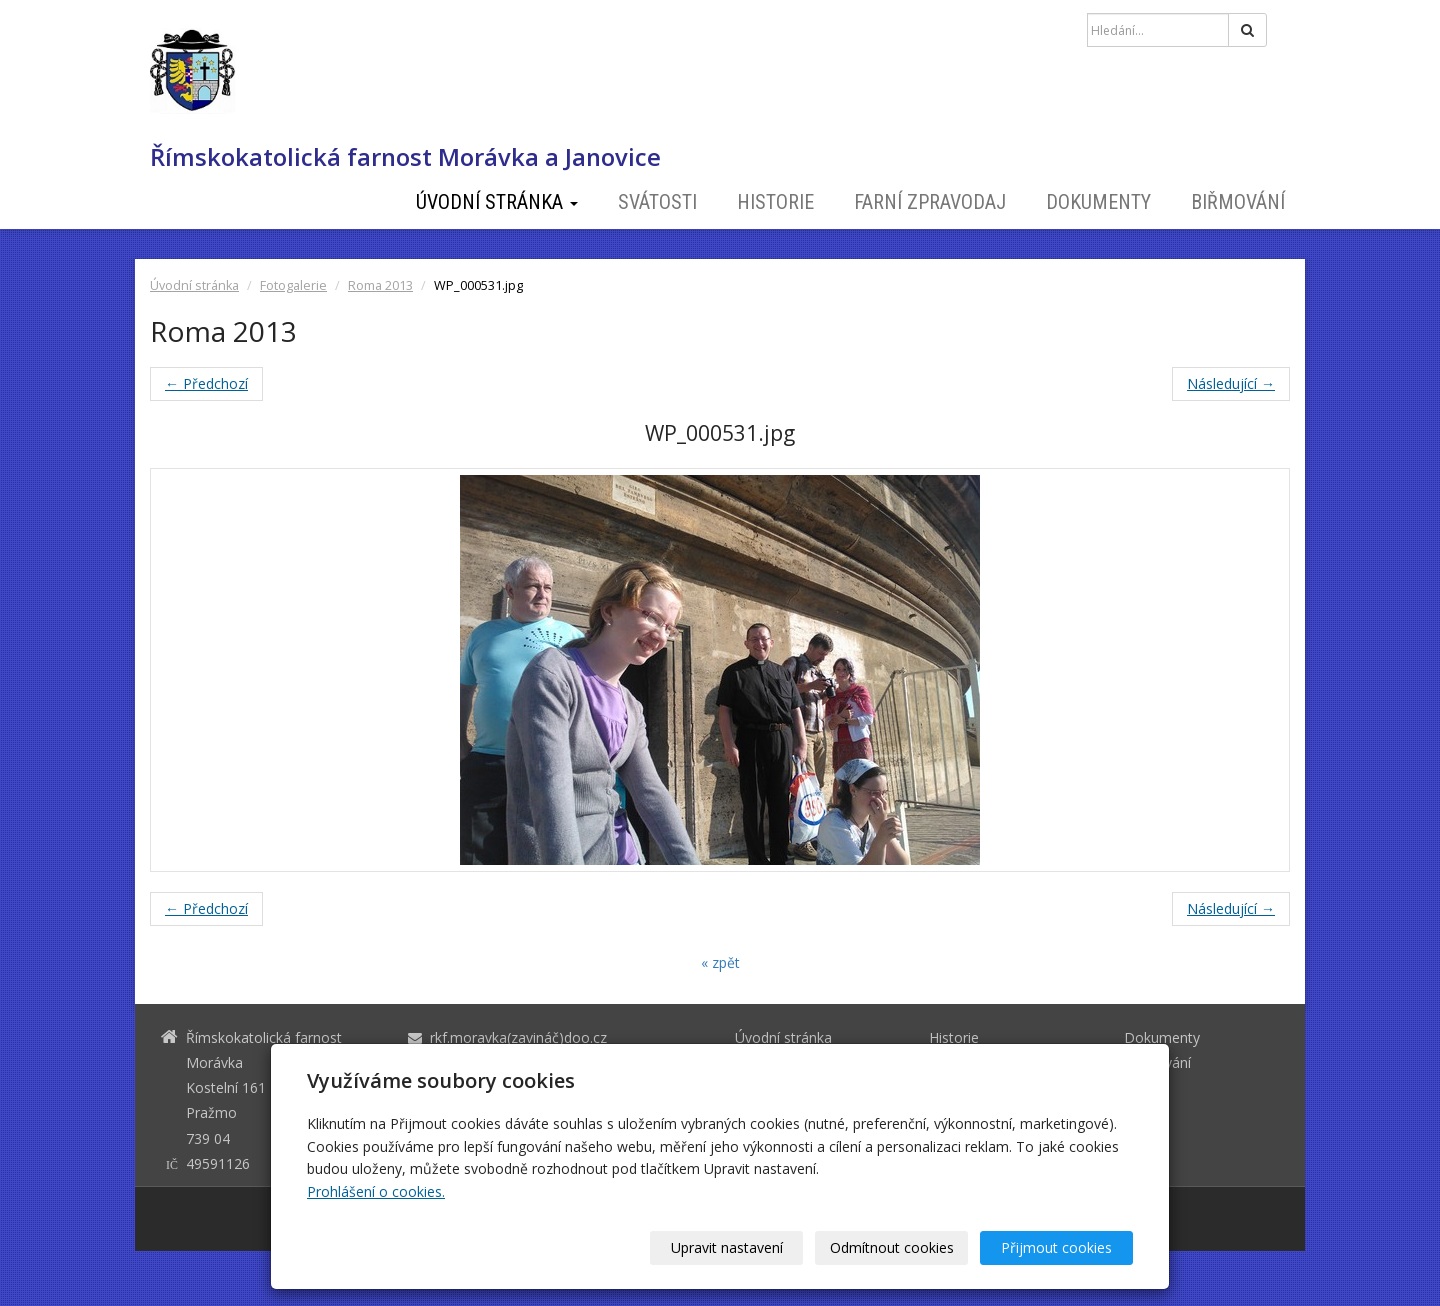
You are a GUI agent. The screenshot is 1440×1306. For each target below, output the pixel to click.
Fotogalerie (293, 285)
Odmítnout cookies (892, 1247)
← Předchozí (206, 383)
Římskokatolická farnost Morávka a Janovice (405, 157)
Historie (775, 202)
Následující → (1231, 383)
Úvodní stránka (497, 202)
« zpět (720, 962)
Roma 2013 (380, 285)
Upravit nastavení (727, 1247)
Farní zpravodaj (930, 202)
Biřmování (1238, 202)
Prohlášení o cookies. (376, 1191)
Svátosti (657, 202)
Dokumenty (1098, 202)
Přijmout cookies (1056, 1247)
